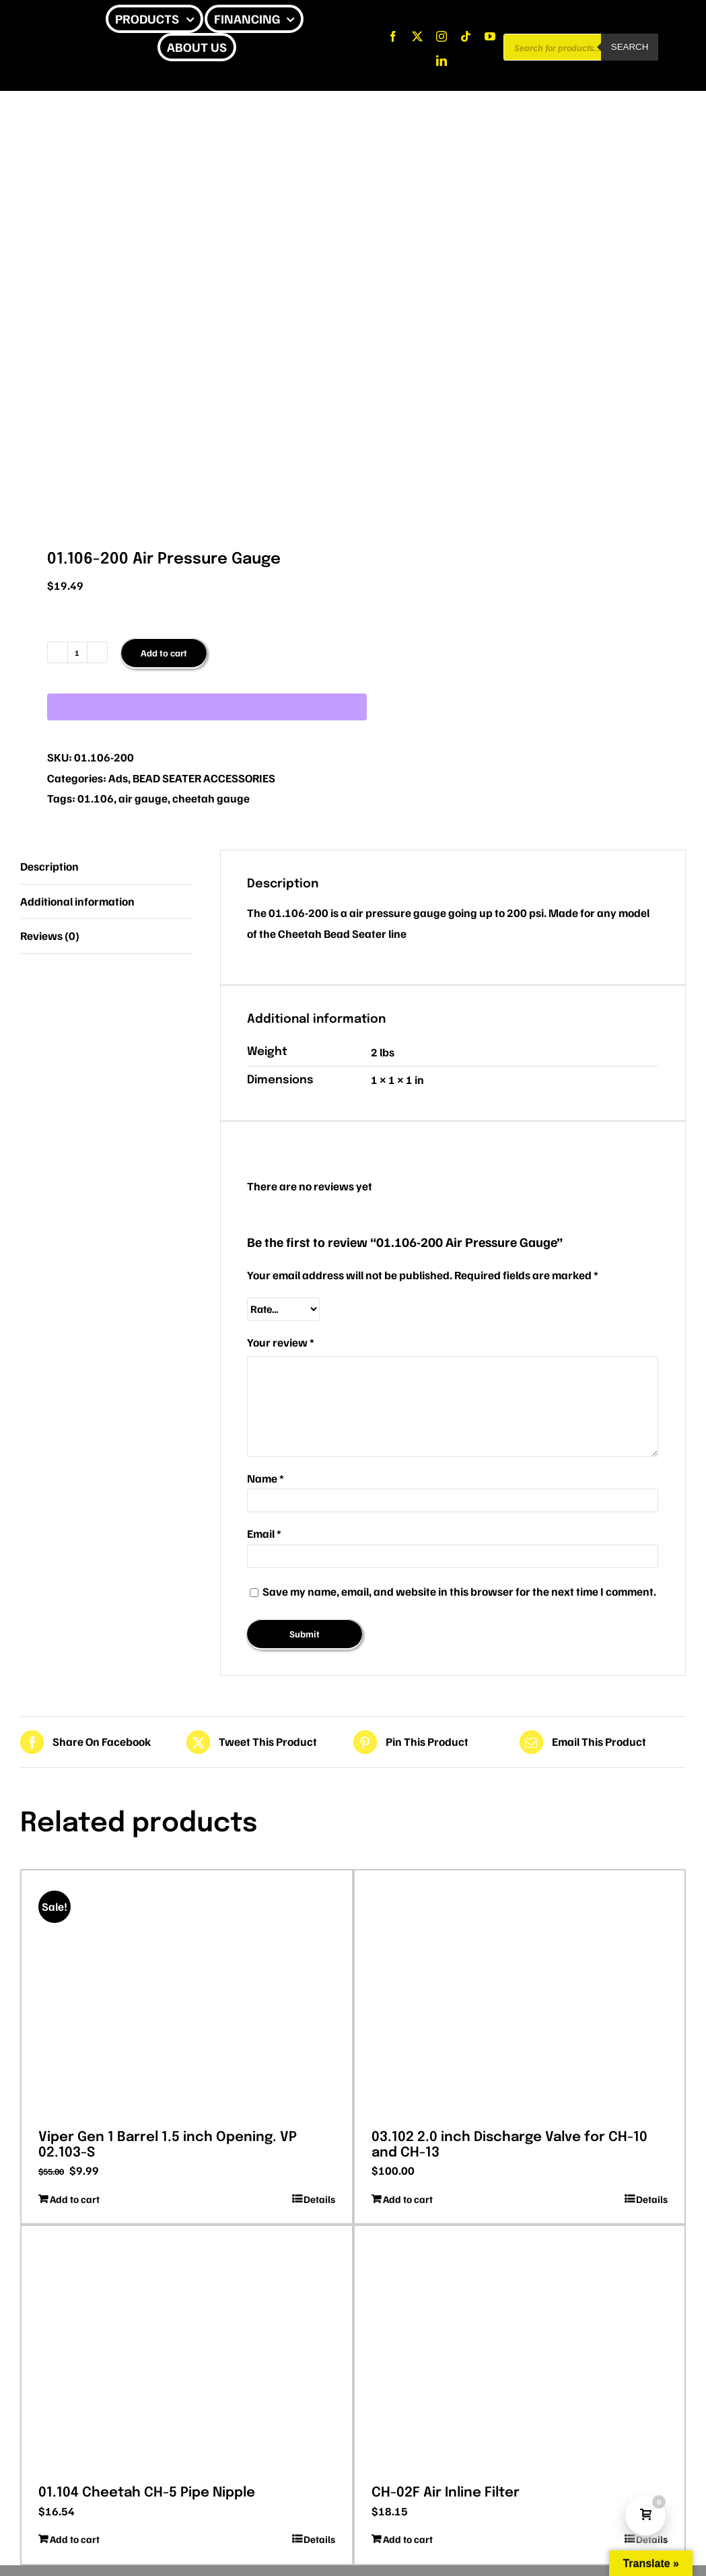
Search (630, 47)
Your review (280, 1342)
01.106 (95, 798)
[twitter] (417, 36)
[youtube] (490, 36)
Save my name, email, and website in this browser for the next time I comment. (459, 1591)
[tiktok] (465, 36)
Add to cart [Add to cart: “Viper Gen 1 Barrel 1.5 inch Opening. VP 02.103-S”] (75, 2199)
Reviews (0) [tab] (49, 935)
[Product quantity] (77, 652)
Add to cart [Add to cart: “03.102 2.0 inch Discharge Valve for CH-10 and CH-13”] (408, 2199)
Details (319, 2199)
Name (265, 1478)
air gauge (143, 798)
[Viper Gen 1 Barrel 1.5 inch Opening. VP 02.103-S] (186, 1995)
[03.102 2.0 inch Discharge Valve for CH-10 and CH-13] (519, 1995)
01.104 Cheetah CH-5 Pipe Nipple (146, 2493)
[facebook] (393, 36)
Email (264, 1533)
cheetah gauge (211, 798)
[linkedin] (441, 60)
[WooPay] (207, 706)
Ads (118, 778)
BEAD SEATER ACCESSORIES (204, 778)
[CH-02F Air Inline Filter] (519, 2350)
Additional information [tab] (77, 901)
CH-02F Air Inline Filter (446, 2493)
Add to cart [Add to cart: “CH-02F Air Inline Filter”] (408, 2539)
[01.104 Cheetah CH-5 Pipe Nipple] (186, 2350)
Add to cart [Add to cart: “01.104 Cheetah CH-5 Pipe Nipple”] (75, 2539)
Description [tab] (49, 866)
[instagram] (441, 36)
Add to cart (164, 652)
